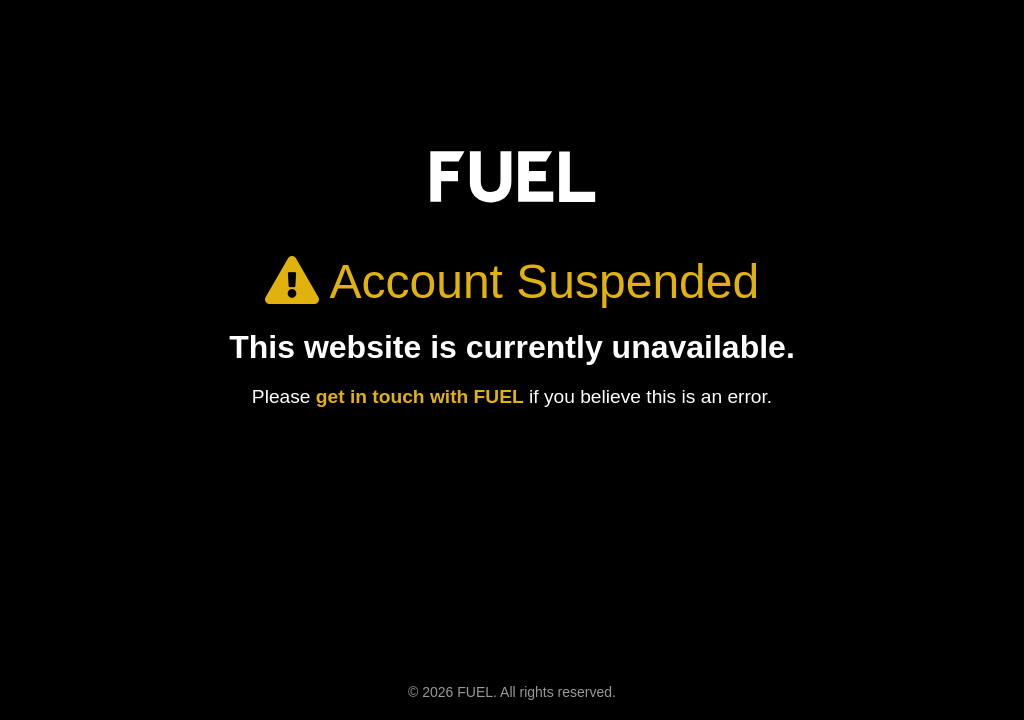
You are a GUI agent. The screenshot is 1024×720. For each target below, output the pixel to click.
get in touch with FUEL (420, 396)
